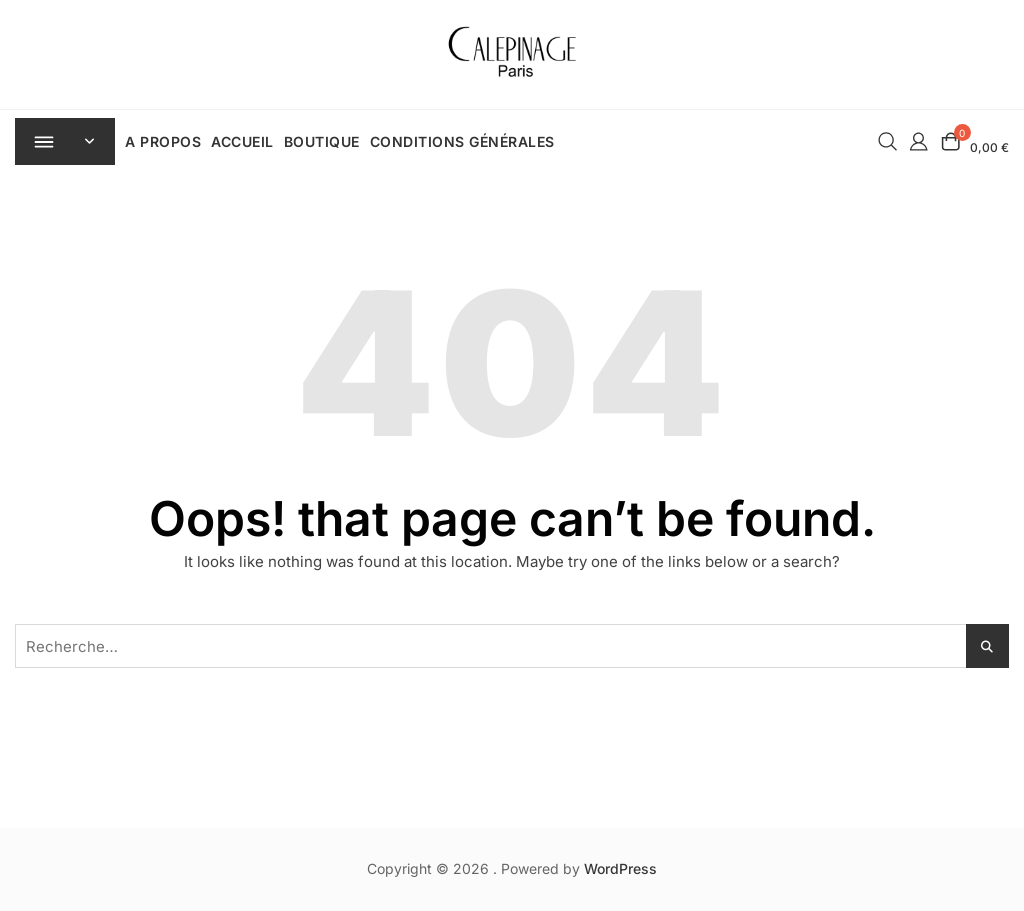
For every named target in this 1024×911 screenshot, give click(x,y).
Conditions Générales (464, 141)
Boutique (324, 141)
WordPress (620, 868)
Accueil (244, 141)
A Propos (165, 141)
